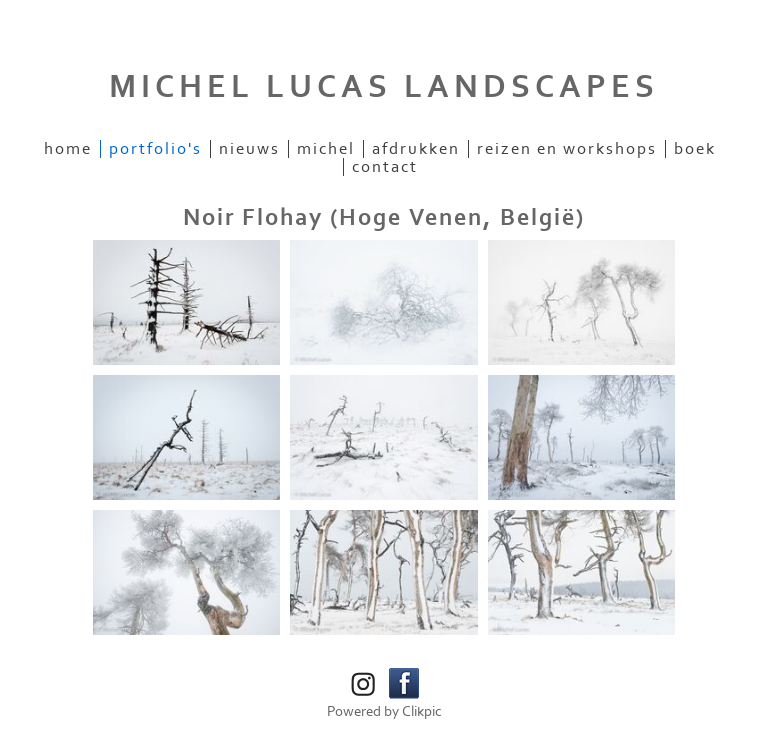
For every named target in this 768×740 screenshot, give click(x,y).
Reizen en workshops (567, 149)
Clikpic (422, 711)
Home (68, 149)
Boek (695, 149)
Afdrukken (416, 149)
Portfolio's (155, 149)
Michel (326, 149)
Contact (385, 167)
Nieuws (249, 149)
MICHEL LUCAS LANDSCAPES (384, 87)
